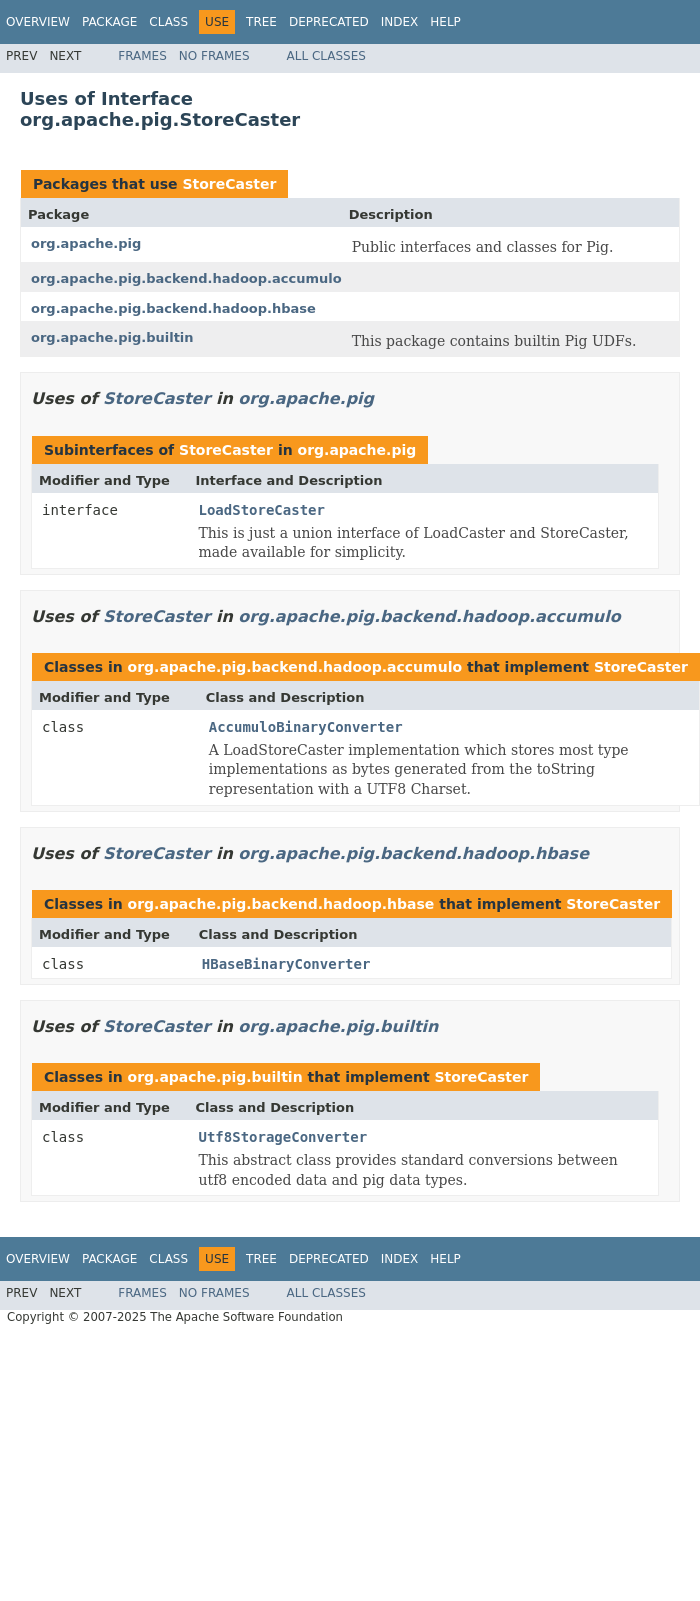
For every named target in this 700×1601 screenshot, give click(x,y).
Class (168, 22)
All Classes (326, 56)
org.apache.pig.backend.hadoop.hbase (173, 308)
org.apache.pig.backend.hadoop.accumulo (186, 278)
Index (400, 22)
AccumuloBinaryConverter (306, 727)
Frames (142, 56)
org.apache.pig (86, 243)
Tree (261, 22)
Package (109, 22)
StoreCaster (229, 184)
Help (445, 22)
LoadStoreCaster (262, 510)
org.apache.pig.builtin (112, 337)
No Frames (214, 56)
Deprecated (329, 22)
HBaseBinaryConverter (286, 964)
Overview (38, 22)
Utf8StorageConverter (283, 1137)
